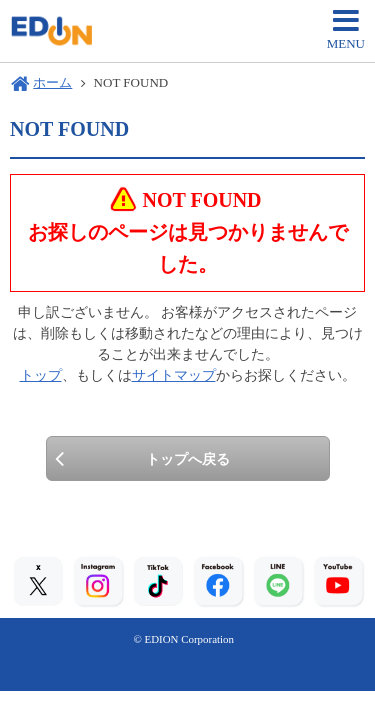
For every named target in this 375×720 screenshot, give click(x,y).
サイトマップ (174, 375)
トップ (41, 375)
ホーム (52, 82)
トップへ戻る (188, 459)
